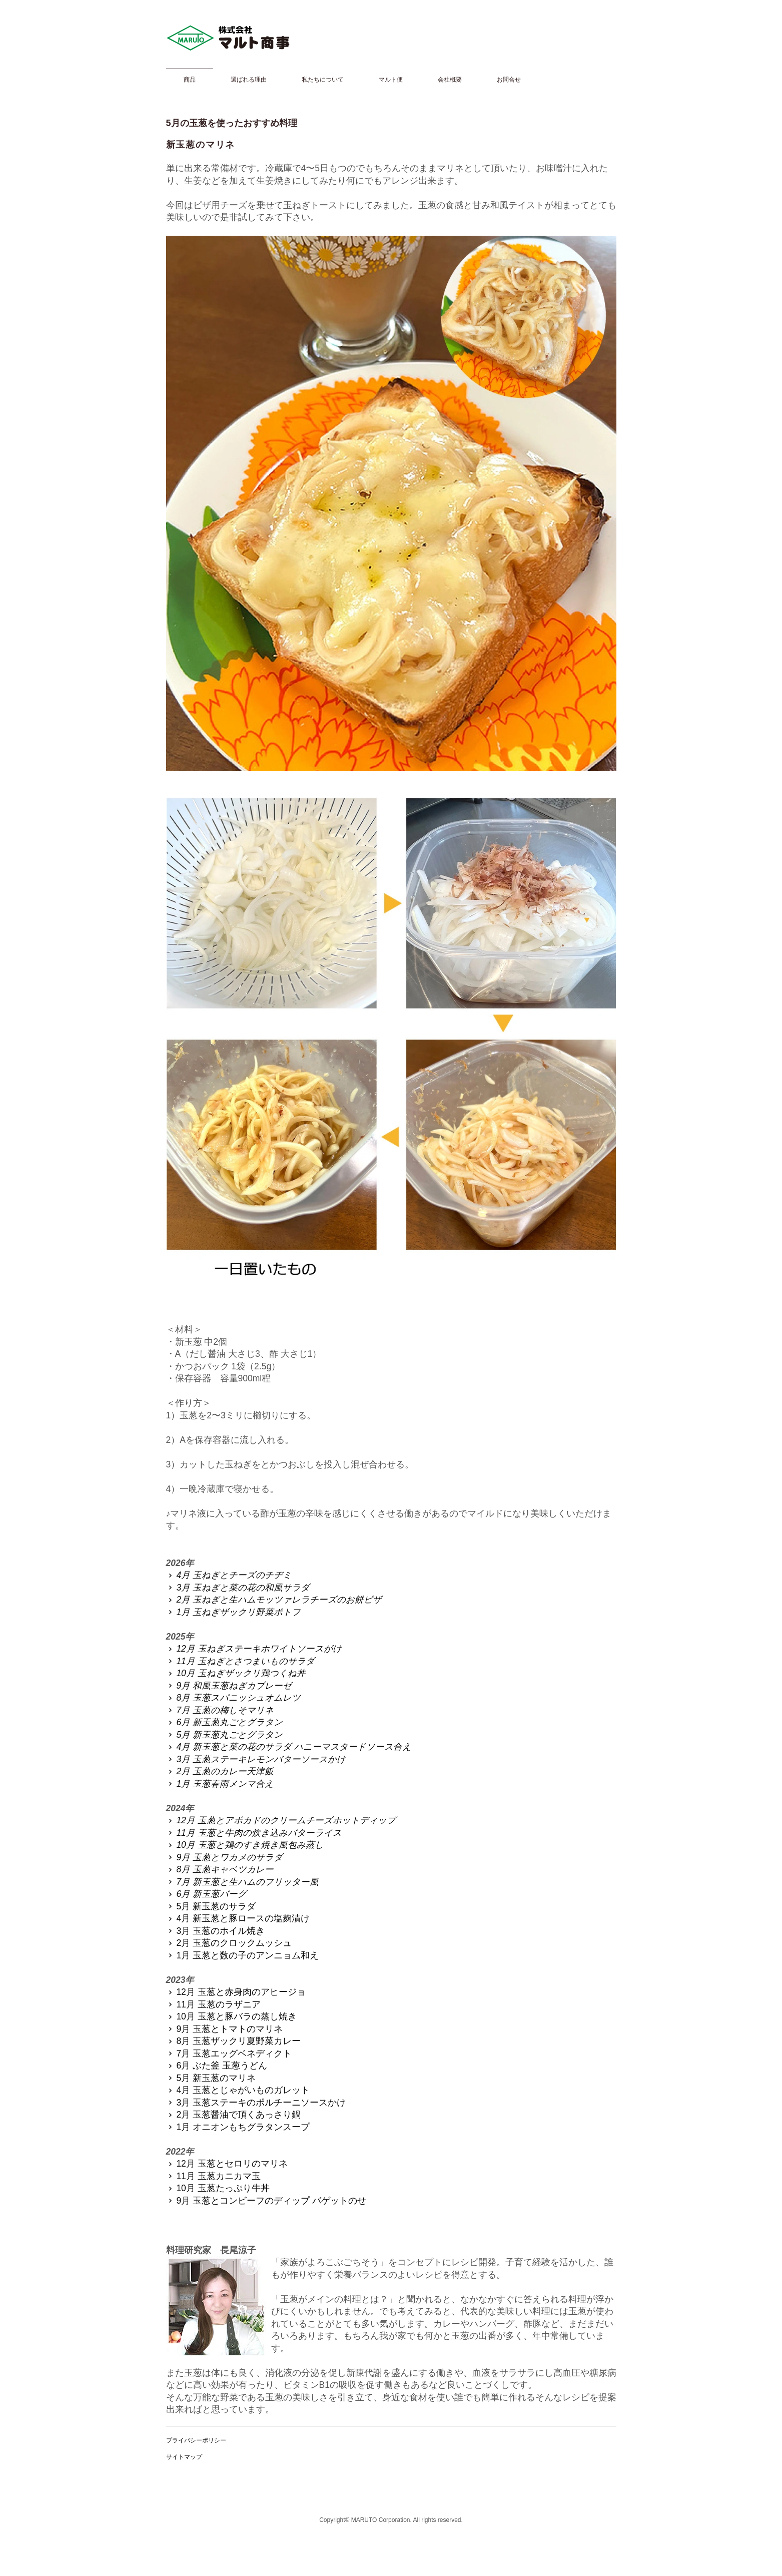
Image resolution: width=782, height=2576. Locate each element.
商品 (190, 79)
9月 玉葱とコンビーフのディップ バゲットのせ (266, 2201)
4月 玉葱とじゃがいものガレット (238, 2090)
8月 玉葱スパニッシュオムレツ (233, 1698)
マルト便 (391, 79)
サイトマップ (184, 2456)
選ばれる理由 (249, 79)
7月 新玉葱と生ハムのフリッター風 (242, 1882)
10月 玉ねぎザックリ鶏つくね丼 (236, 1673)
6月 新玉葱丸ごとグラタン (224, 1722)
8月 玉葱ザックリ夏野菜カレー (233, 2041)
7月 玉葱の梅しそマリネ (220, 1710)
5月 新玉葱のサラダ (211, 1906)
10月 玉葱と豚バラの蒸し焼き (231, 2016)
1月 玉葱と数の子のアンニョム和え (242, 1955)
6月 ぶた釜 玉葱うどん (216, 2065)
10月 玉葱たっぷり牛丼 (218, 2188)
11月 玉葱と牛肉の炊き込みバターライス (254, 1833)
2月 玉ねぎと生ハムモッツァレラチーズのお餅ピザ (274, 1600)
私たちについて (323, 79)
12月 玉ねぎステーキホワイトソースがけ (254, 1649)
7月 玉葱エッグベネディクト (229, 2053)
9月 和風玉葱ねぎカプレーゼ (229, 1686)
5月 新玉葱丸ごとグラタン (224, 1735)
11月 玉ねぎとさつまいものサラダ (240, 1661)
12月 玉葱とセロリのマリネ (227, 2164)
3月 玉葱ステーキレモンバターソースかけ (256, 1759)
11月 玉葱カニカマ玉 (213, 2176)
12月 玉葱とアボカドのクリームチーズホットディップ (281, 1820)
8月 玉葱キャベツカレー (220, 1869)
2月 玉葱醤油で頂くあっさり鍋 (233, 2115)
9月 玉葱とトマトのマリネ (224, 2029)
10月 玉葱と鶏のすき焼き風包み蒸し (245, 1845)
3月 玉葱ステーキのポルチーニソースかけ (256, 2103)
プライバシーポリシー (196, 2440)
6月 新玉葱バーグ (206, 1894)
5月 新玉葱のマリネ (211, 2078)
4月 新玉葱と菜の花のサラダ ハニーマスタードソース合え (288, 1747)
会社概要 (450, 79)
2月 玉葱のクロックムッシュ (229, 1943)
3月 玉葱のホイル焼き (215, 1931)
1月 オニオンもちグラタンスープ (238, 2127)
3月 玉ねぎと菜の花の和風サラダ (238, 1588)
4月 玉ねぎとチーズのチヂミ (229, 1575)
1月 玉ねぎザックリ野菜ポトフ (233, 1612)
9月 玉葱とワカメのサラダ (224, 1857)
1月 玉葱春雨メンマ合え (220, 1784)
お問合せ (509, 79)
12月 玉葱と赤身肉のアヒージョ (236, 1992)
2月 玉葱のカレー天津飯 (220, 1771)
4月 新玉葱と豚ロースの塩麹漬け (238, 1918)
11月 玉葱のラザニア (213, 2004)
